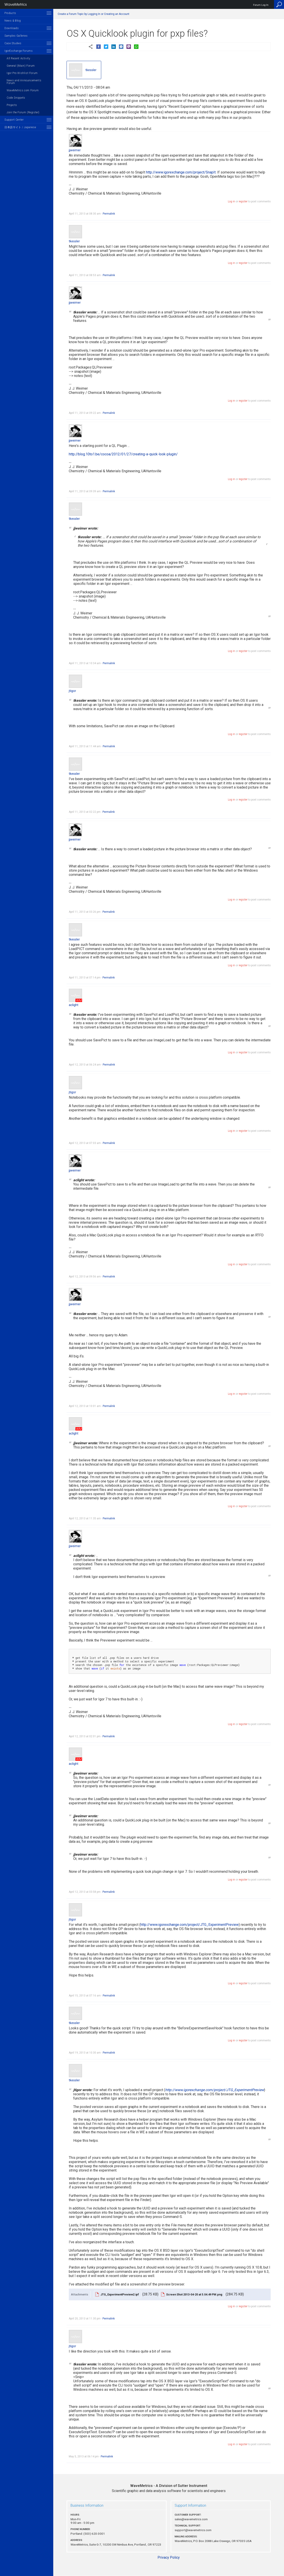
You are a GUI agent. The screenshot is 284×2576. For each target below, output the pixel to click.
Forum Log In (260, 5)
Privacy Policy (169, 2557)
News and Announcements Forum (24, 82)
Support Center (14, 119)
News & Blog (12, 20)
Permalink (109, 213)
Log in (231, 201)
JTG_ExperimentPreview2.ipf (120, 2294)
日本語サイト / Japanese (20, 127)
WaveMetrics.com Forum (23, 90)
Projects (12, 105)
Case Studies (12, 43)
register (243, 201)
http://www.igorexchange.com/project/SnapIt (181, 172)
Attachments (79, 2294)
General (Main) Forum (21, 65)
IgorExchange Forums (18, 50)
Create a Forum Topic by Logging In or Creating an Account (93, 14)
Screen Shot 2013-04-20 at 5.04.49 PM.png (194, 2294)
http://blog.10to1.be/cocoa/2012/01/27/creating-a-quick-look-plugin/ (123, 454)
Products (10, 13)
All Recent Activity (18, 58)
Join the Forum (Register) (23, 112)
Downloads (11, 28)
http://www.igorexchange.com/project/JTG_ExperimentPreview (189, 1925)
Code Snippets (16, 97)
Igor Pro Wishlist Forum (22, 73)
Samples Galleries (16, 35)
